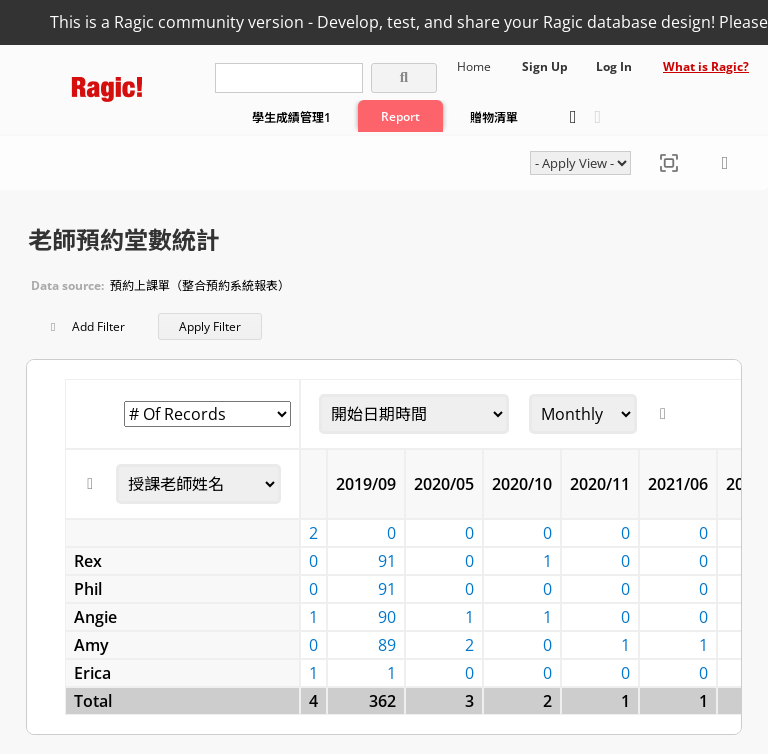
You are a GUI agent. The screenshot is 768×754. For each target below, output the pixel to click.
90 (387, 617)
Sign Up (545, 66)
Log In (614, 66)
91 (387, 561)
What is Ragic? (706, 66)
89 (387, 645)
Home (474, 66)
